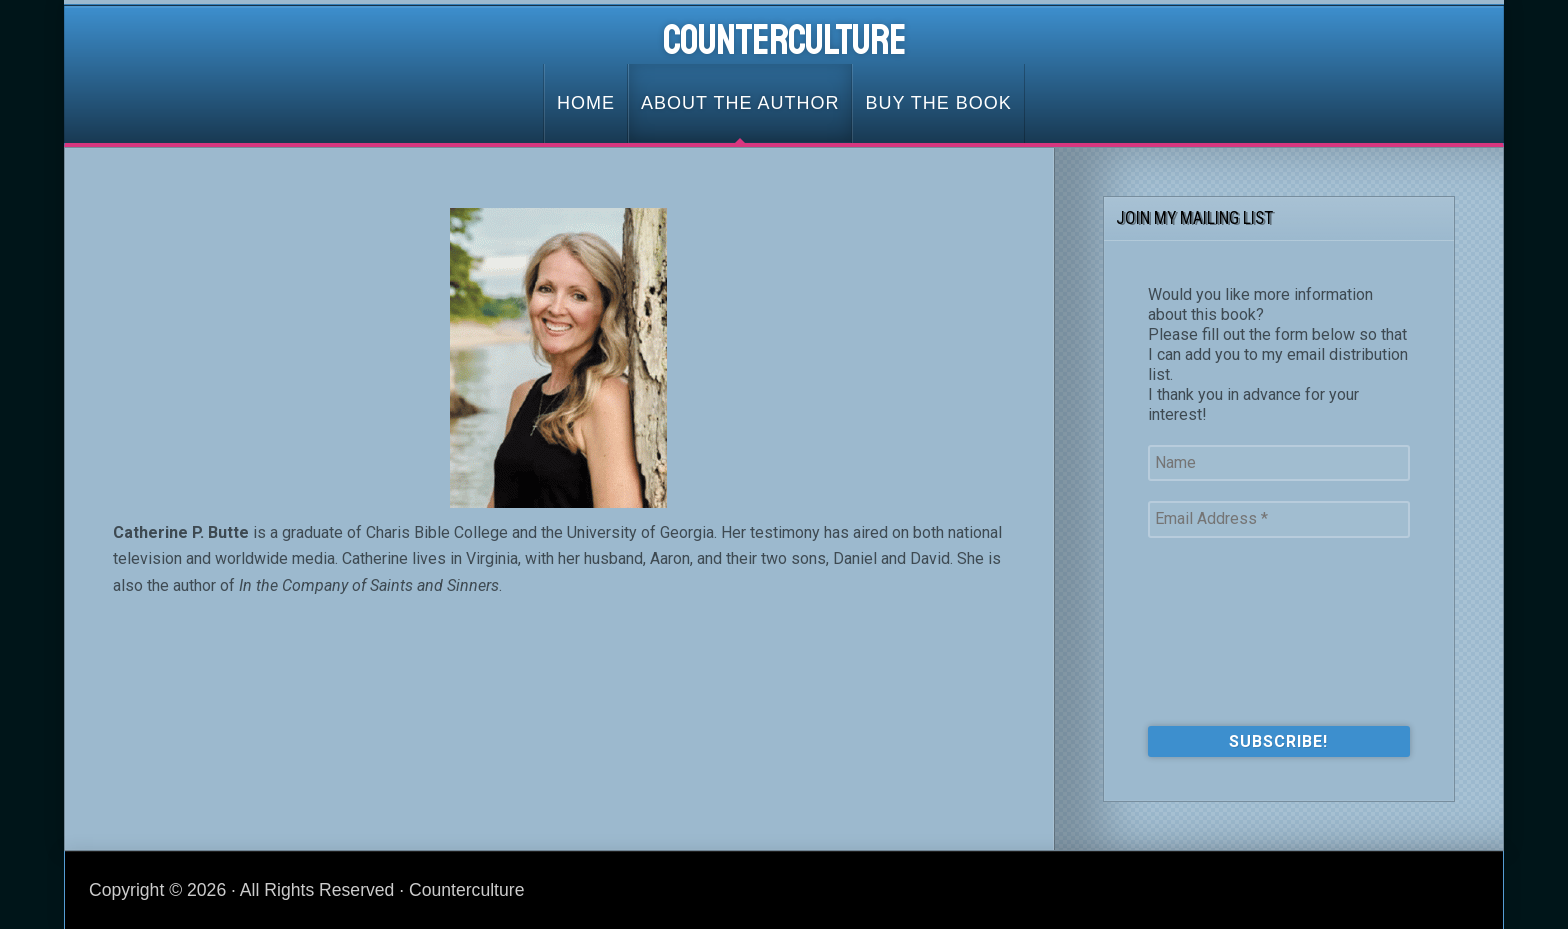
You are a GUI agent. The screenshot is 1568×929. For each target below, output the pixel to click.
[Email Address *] (1279, 519)
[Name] (1279, 463)
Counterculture (784, 41)
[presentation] (1230, 630)
